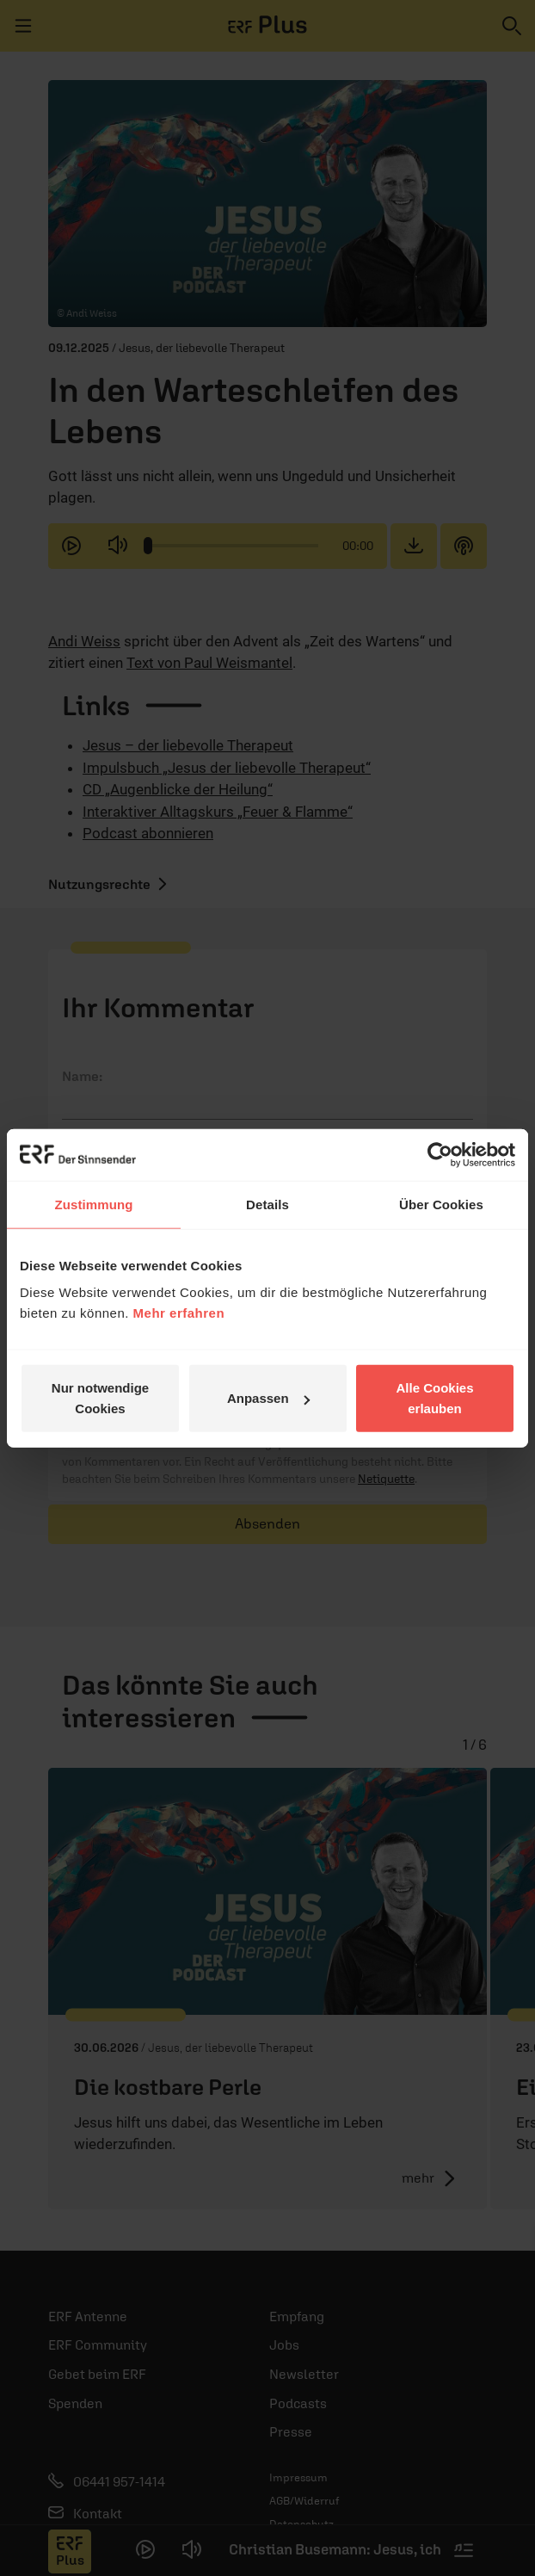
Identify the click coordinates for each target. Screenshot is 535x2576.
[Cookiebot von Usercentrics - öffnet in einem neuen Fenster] (440, 1154)
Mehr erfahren (179, 1313)
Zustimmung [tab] (94, 1203)
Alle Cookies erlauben (434, 1398)
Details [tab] (267, 1203)
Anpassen (268, 1398)
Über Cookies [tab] (441, 1203)
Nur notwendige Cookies (100, 1398)
